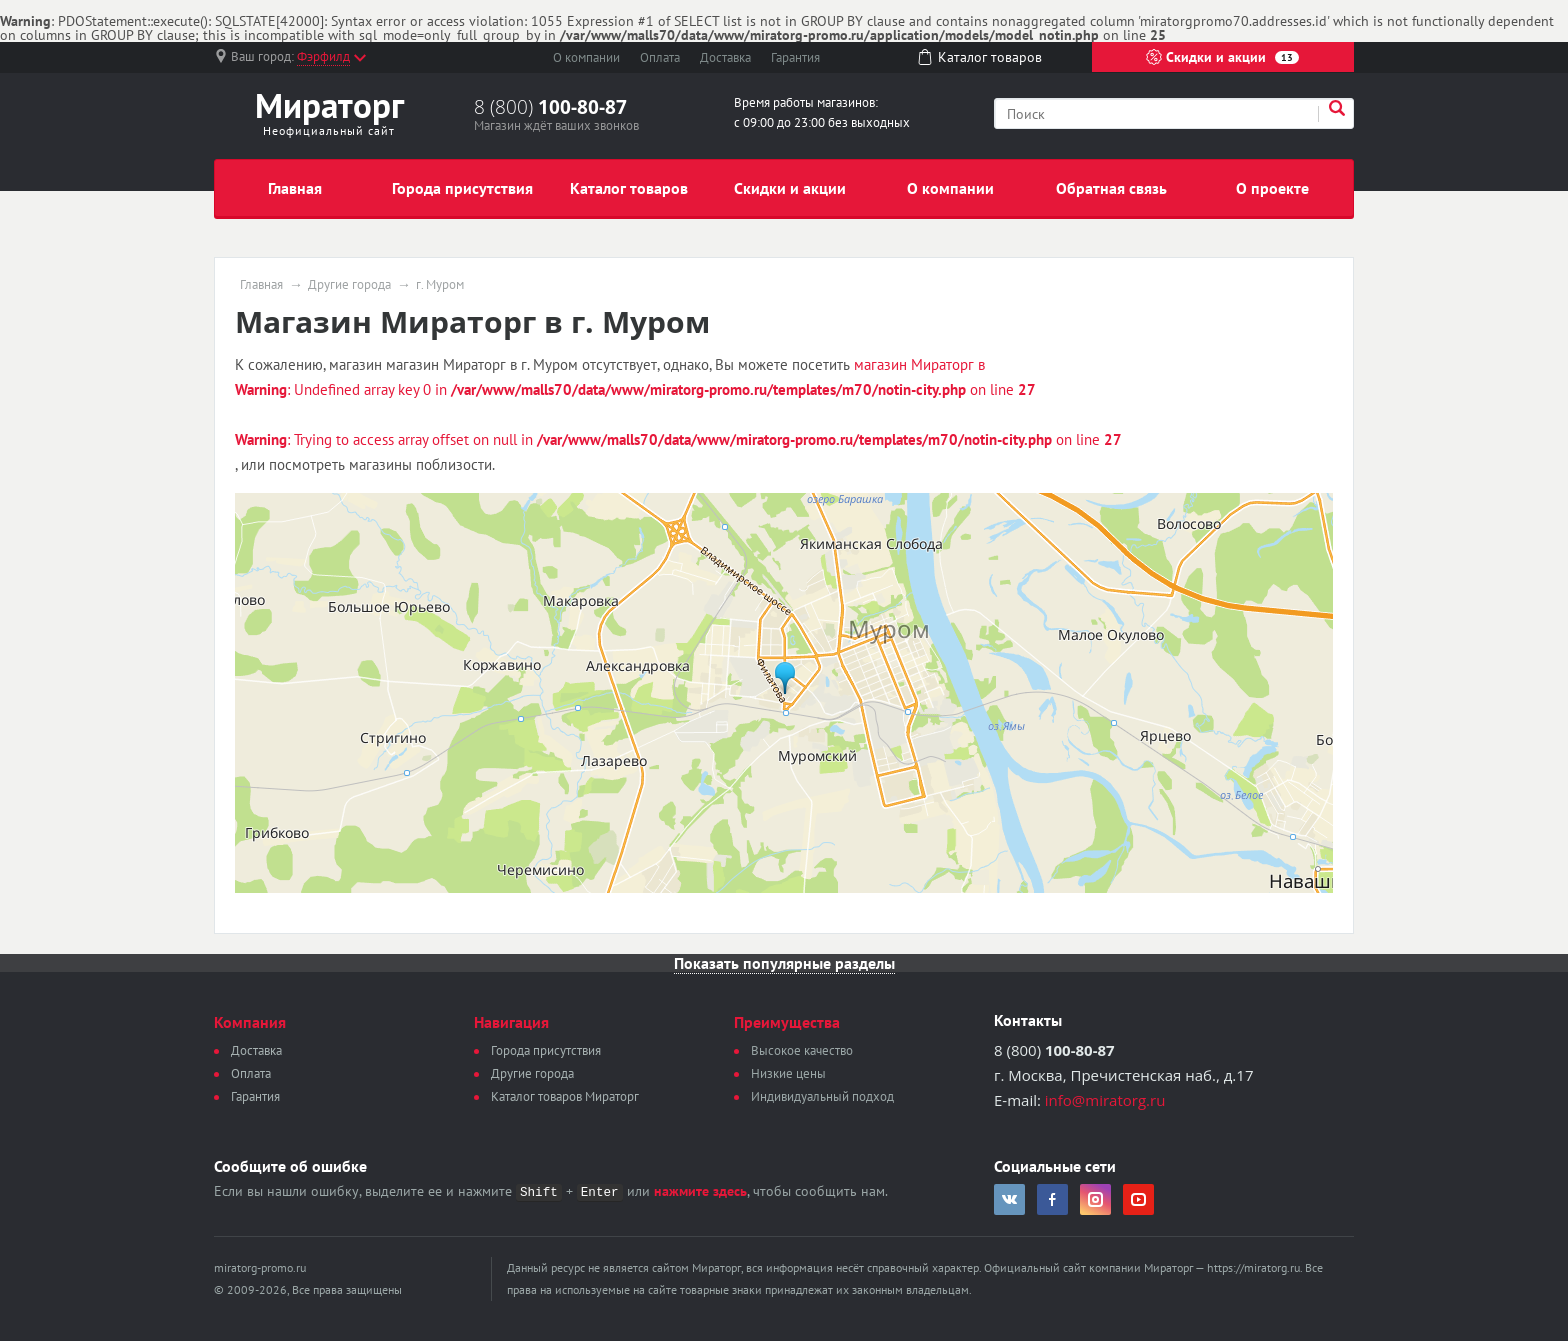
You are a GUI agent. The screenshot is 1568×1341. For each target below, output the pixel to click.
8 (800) (550, 107)
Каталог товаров (629, 188)
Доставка (725, 57)
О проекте (1272, 188)
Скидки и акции (1222, 57)
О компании (586, 57)
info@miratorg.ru (1105, 1100)
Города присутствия (462, 188)
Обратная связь (1111, 188)
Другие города (349, 285)
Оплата (660, 57)
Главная (295, 188)
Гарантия (795, 57)
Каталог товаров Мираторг (565, 1096)
